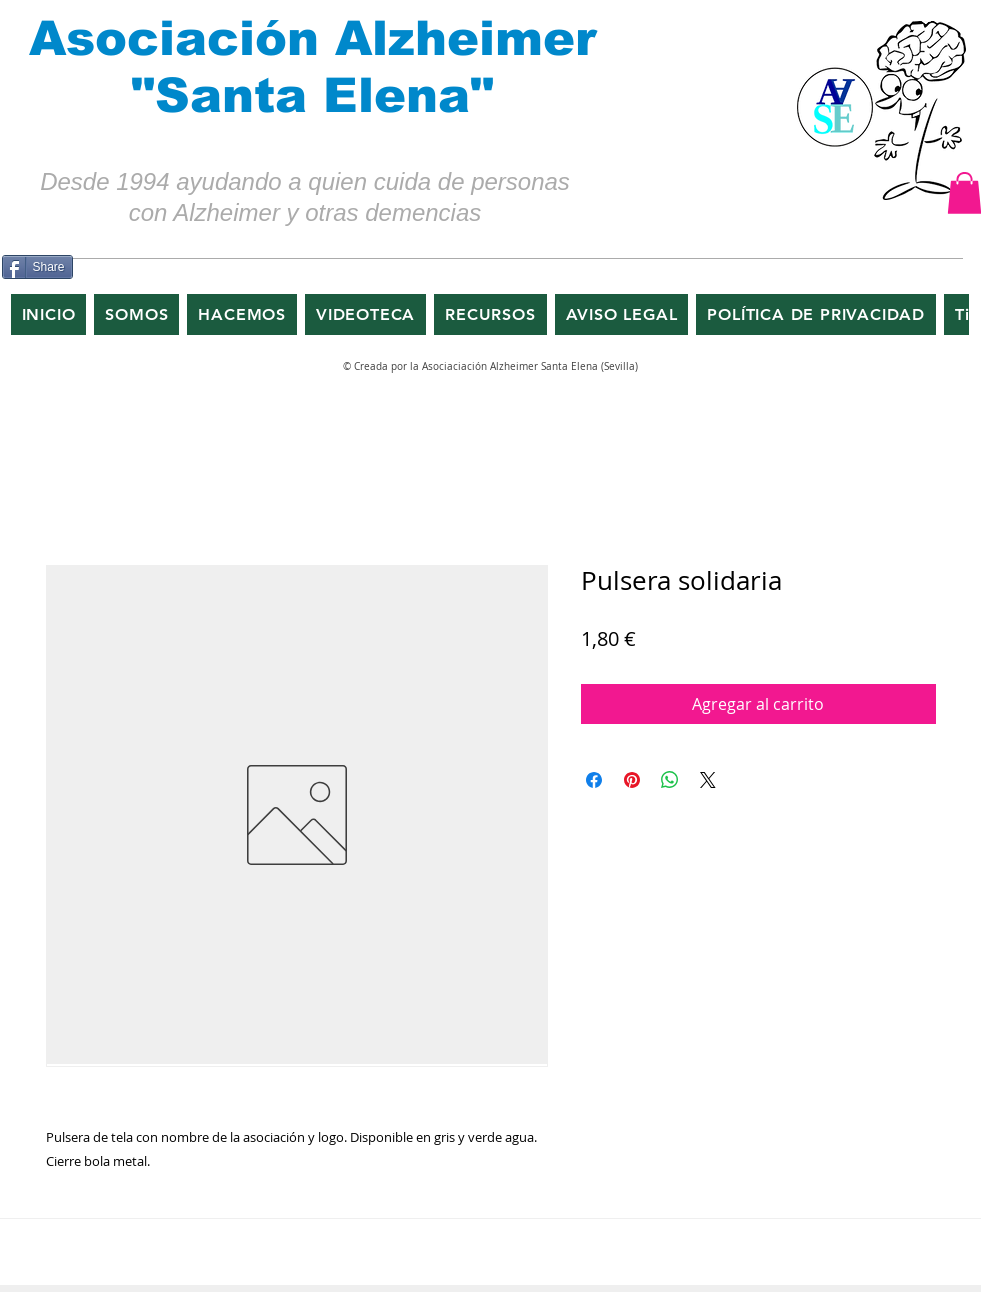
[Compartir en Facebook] (594, 780)
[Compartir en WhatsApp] (670, 780)
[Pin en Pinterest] (632, 780)
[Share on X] (708, 780)
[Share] (37, 267)
